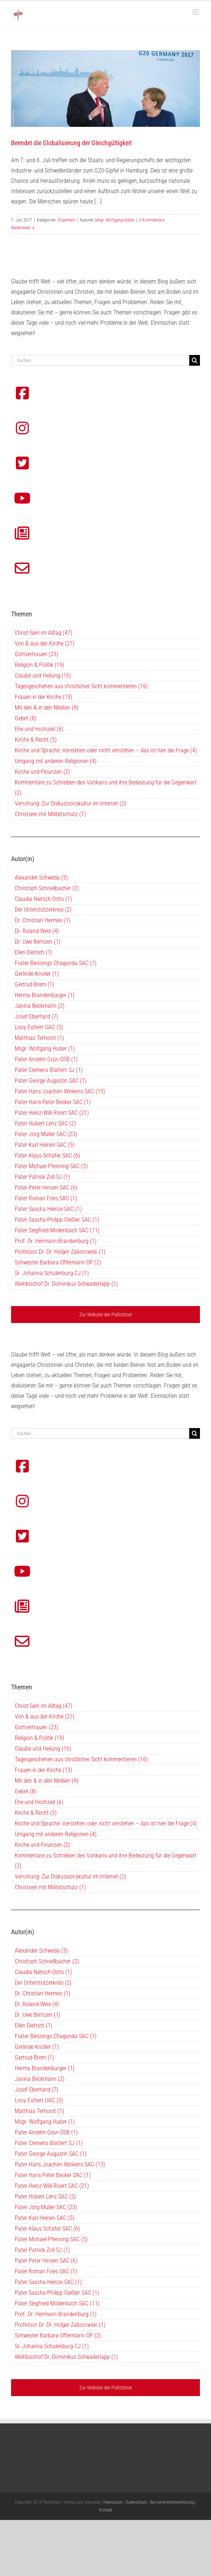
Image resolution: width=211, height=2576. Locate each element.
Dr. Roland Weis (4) (37, 2004)
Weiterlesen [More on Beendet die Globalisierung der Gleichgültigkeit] (21, 227)
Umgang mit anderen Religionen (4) (56, 1834)
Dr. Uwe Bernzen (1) (37, 2014)
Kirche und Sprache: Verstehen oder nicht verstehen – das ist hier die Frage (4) (106, 1823)
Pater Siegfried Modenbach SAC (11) (57, 2303)
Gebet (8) (26, 1791)
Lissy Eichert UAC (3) (39, 2100)
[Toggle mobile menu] (196, 12)
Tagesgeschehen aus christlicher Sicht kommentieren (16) (81, 1759)
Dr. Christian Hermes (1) (42, 1993)
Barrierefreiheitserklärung (172, 2502)
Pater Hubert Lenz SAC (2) (45, 2196)
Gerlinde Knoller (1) (37, 2046)
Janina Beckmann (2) (40, 2078)
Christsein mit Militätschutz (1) (50, 1887)
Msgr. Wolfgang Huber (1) (45, 2121)
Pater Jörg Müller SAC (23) (46, 2207)
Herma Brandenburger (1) (45, 2068)
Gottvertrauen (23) (36, 1727)
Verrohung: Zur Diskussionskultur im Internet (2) (70, 1876)
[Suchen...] (100, 1433)
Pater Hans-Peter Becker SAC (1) (53, 2175)
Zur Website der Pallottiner (105, 2388)
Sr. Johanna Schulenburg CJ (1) (52, 2346)
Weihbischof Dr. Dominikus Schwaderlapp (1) (66, 2356)
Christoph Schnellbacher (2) (47, 1961)
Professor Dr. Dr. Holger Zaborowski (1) (60, 2324)
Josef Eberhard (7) (36, 2089)
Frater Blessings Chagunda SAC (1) (56, 2036)
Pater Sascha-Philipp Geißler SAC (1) (57, 2292)
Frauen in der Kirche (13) (43, 1769)
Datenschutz (136, 2502)
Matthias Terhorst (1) (39, 2110)
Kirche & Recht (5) (36, 1812)
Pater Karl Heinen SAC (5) (45, 2217)
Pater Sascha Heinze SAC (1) (48, 2282)
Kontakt (105, 2510)
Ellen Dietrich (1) (33, 2025)
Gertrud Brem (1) (34, 2057)
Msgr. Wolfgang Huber (114, 220)
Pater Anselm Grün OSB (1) (46, 2132)
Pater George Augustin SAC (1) (51, 2153)
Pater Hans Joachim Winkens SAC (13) (60, 2164)
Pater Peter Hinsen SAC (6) (46, 2260)
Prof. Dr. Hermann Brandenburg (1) (56, 2314)
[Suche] (194, 1433)
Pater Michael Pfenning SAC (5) (51, 2239)
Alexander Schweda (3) (41, 1950)
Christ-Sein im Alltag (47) (43, 1705)
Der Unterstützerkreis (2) (43, 1982)
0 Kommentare (152, 220)
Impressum (112, 2502)
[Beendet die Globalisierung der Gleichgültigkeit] (105, 88)
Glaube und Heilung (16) (43, 1748)
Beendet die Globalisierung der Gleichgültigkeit (71, 143)
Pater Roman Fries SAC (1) (46, 2271)
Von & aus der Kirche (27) (45, 1716)
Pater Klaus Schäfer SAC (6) (47, 2228)
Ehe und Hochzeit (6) (39, 1802)
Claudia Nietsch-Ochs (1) (43, 1971)
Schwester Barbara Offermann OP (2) (58, 2335)
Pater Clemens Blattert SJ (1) (49, 2143)
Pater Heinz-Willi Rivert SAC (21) (52, 2185)
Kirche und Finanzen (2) (42, 1844)
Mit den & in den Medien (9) (47, 1780)
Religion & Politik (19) (39, 1737)
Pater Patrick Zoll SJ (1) (42, 2249)
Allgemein (66, 220)
